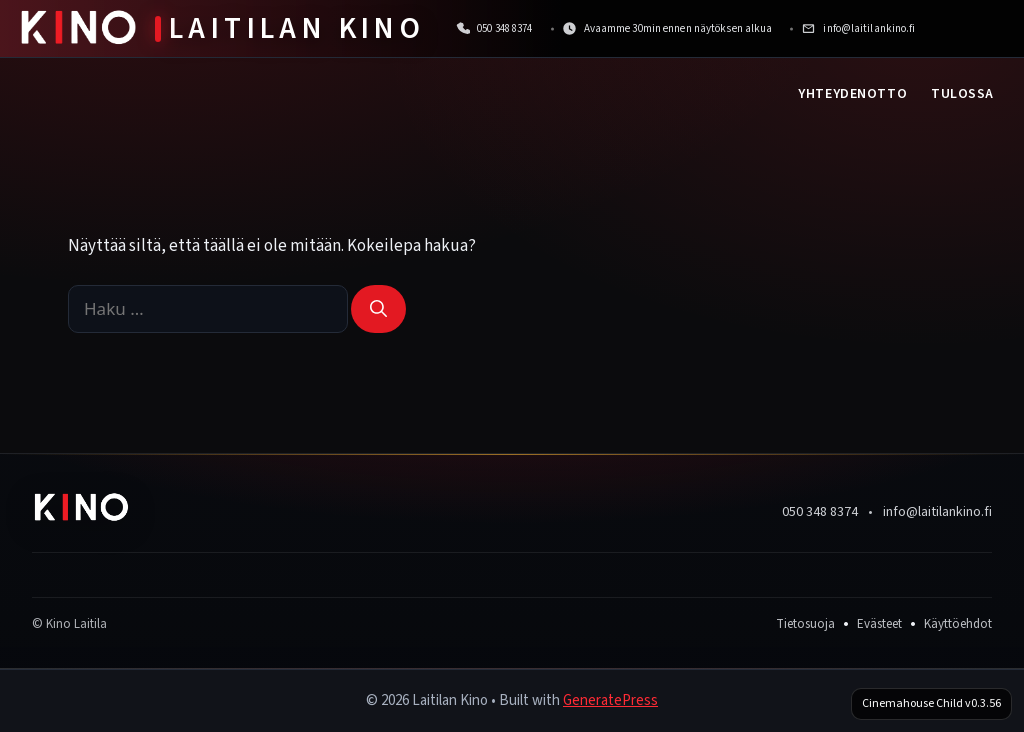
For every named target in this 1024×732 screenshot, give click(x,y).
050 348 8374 (820, 512)
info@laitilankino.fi (937, 512)
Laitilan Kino (297, 28)
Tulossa (962, 94)
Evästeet (879, 624)
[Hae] (378, 309)
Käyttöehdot (958, 624)
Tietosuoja (805, 624)
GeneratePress (610, 700)
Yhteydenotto (852, 94)
